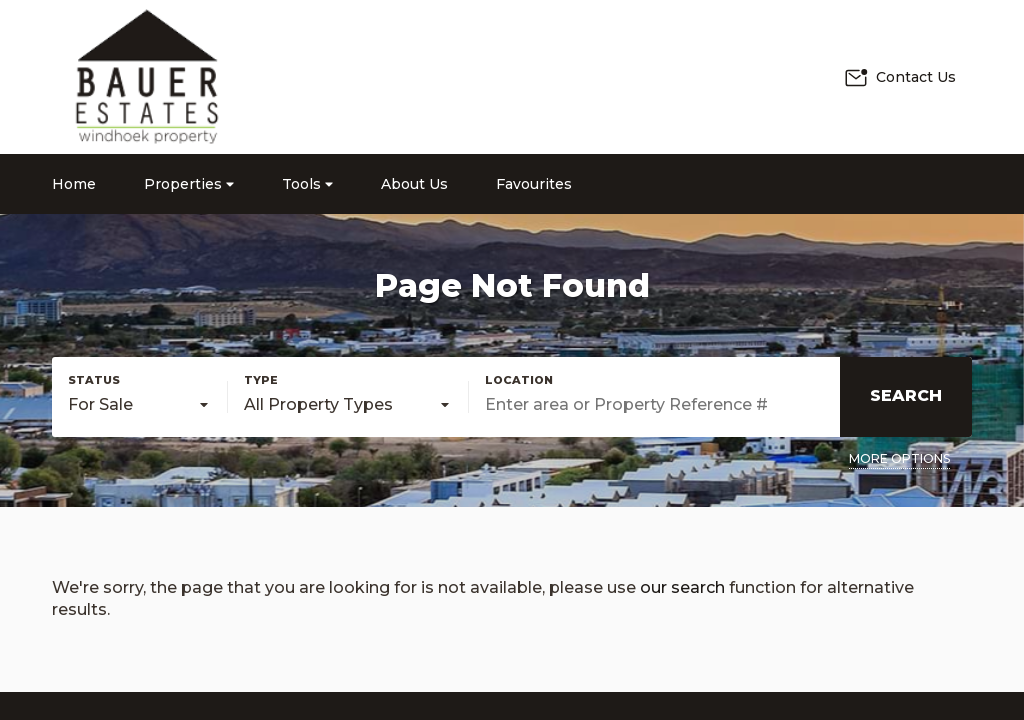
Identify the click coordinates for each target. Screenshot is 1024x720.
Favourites (534, 184)
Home (74, 184)
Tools (307, 184)
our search (682, 587)
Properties (189, 184)
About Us (414, 184)
